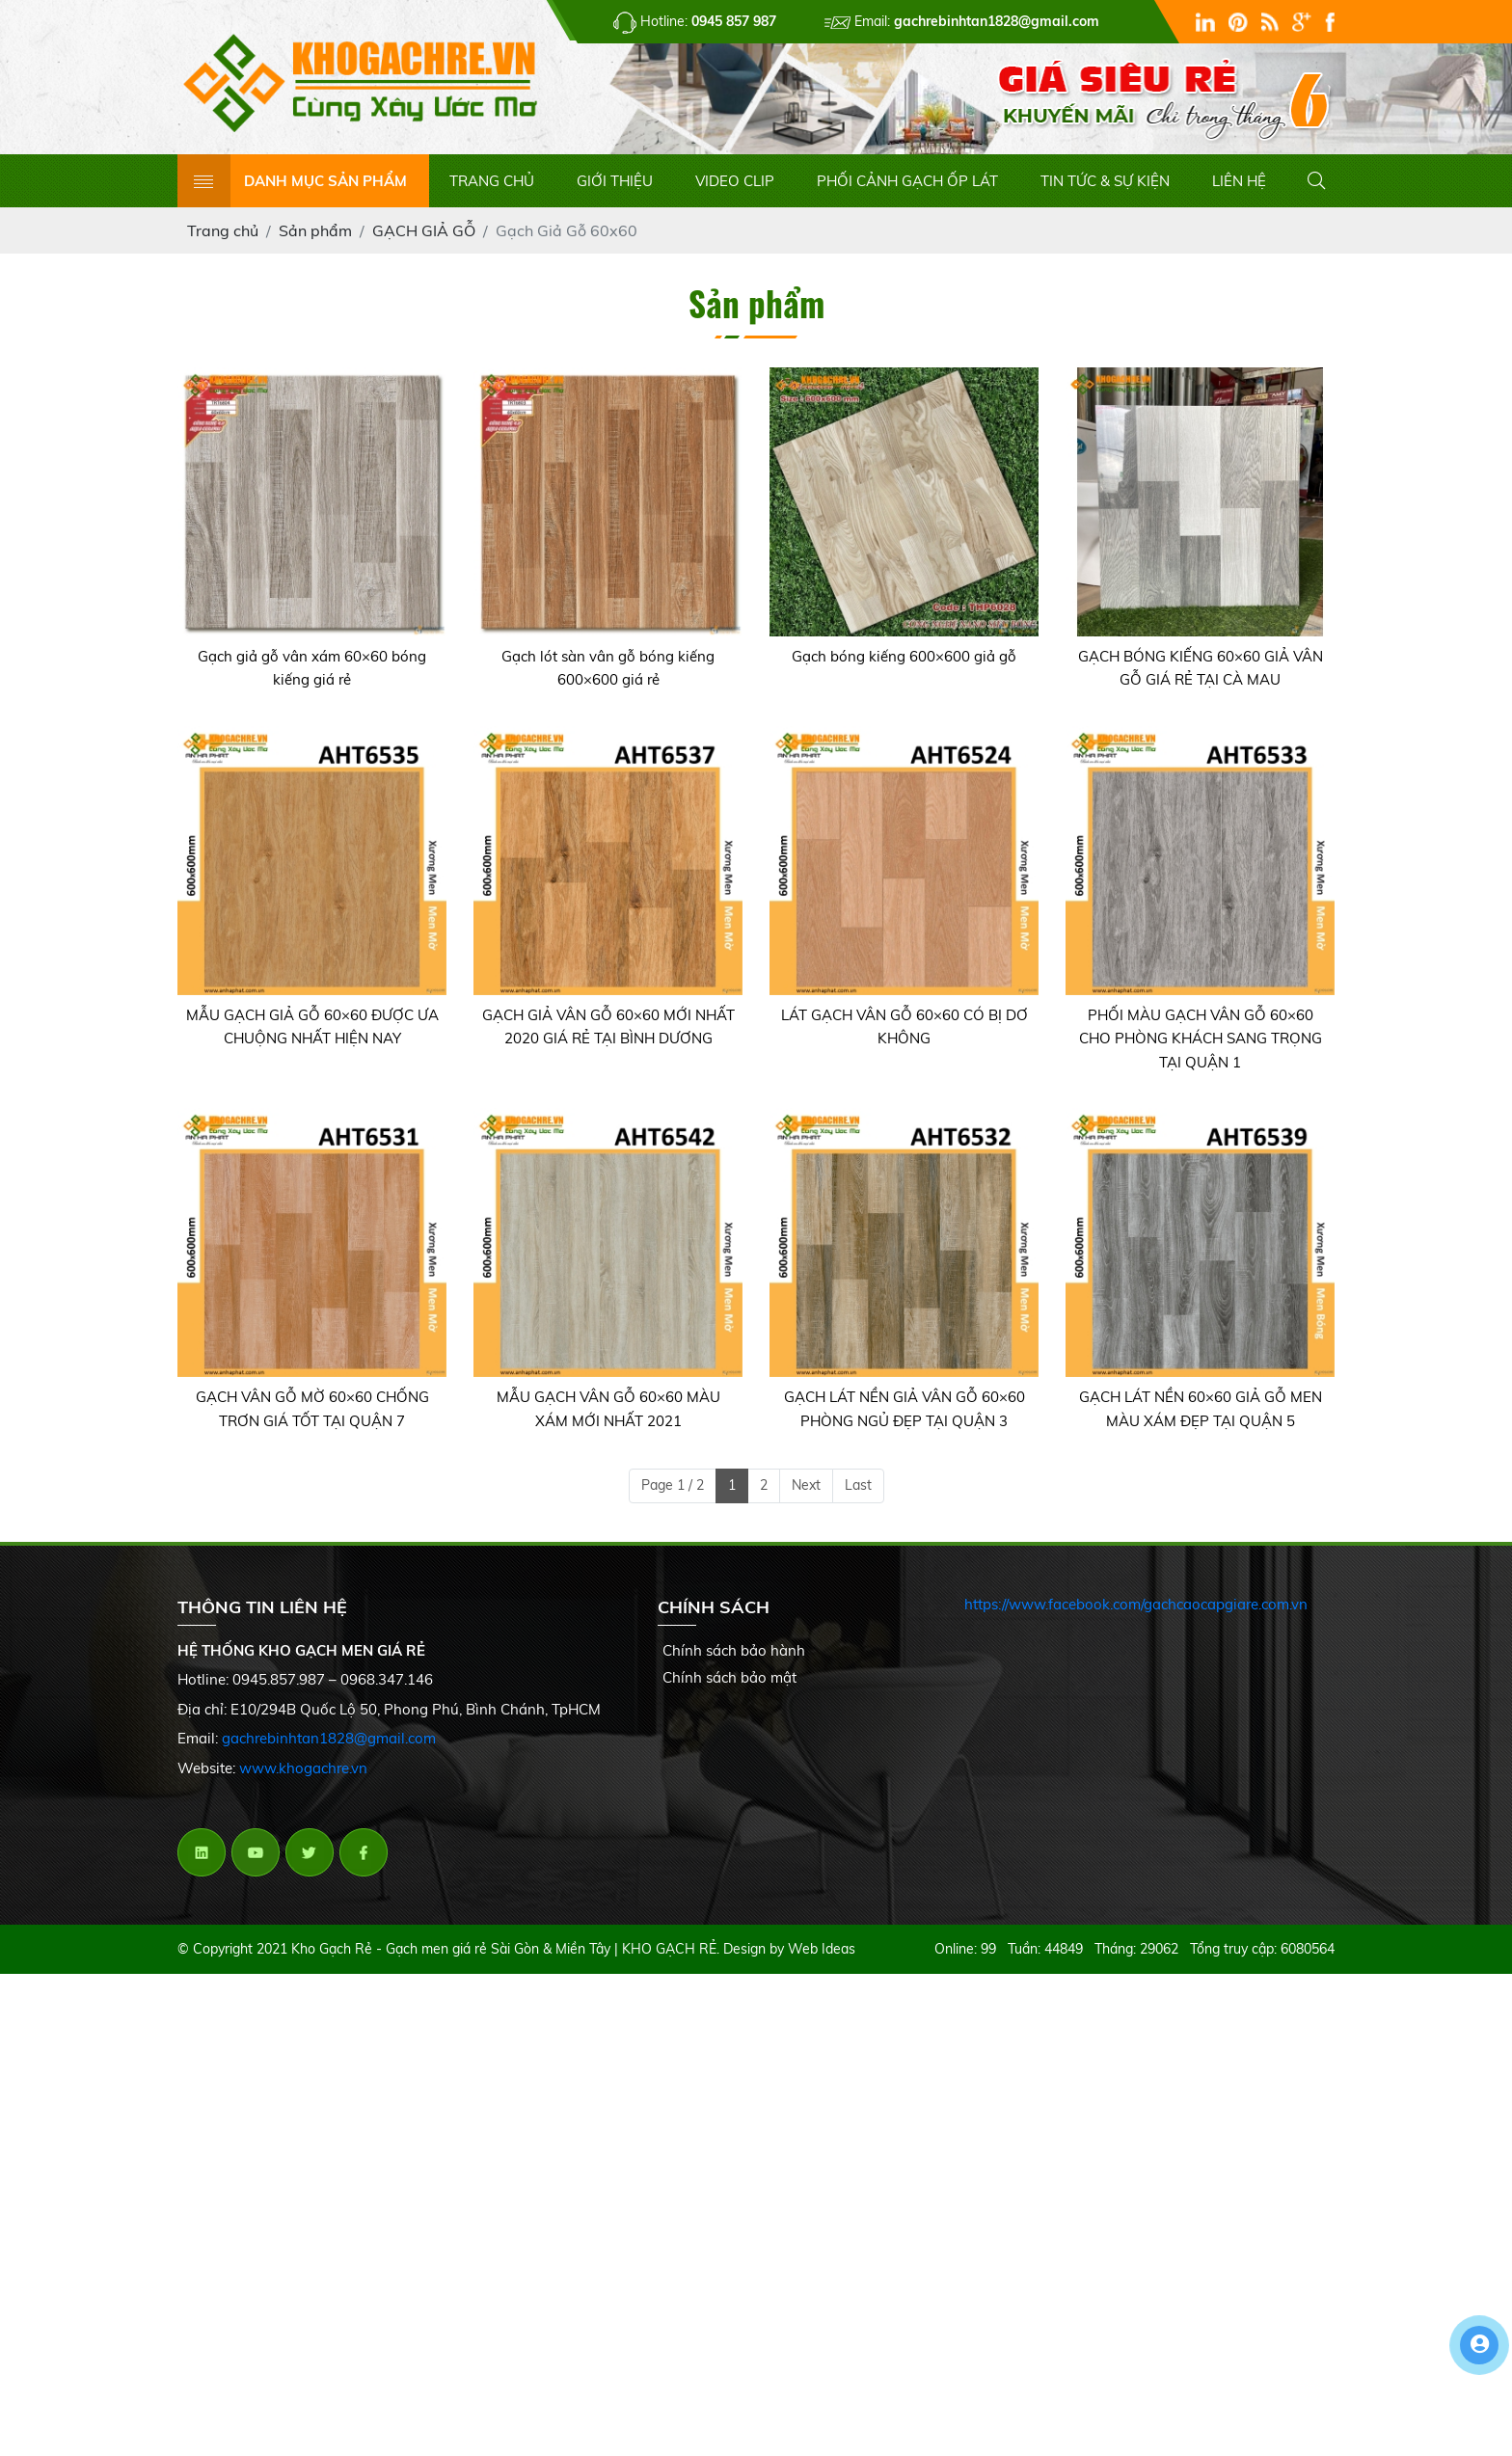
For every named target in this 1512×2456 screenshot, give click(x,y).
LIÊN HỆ (1239, 181)
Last (858, 1485)
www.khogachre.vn (303, 1768)
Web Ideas (821, 1948)
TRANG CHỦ (491, 181)
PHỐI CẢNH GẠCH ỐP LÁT (907, 181)
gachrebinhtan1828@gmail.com (329, 1738)
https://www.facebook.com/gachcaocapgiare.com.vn (1136, 1604)
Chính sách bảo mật (729, 1677)
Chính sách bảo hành (733, 1650)
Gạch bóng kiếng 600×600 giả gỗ (904, 656)
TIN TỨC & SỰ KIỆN (1105, 181)
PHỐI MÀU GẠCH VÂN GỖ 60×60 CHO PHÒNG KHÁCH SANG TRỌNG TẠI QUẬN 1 (1200, 1038)
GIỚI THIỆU (615, 181)
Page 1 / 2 (672, 1485)
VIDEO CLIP (734, 181)
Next (806, 1485)
